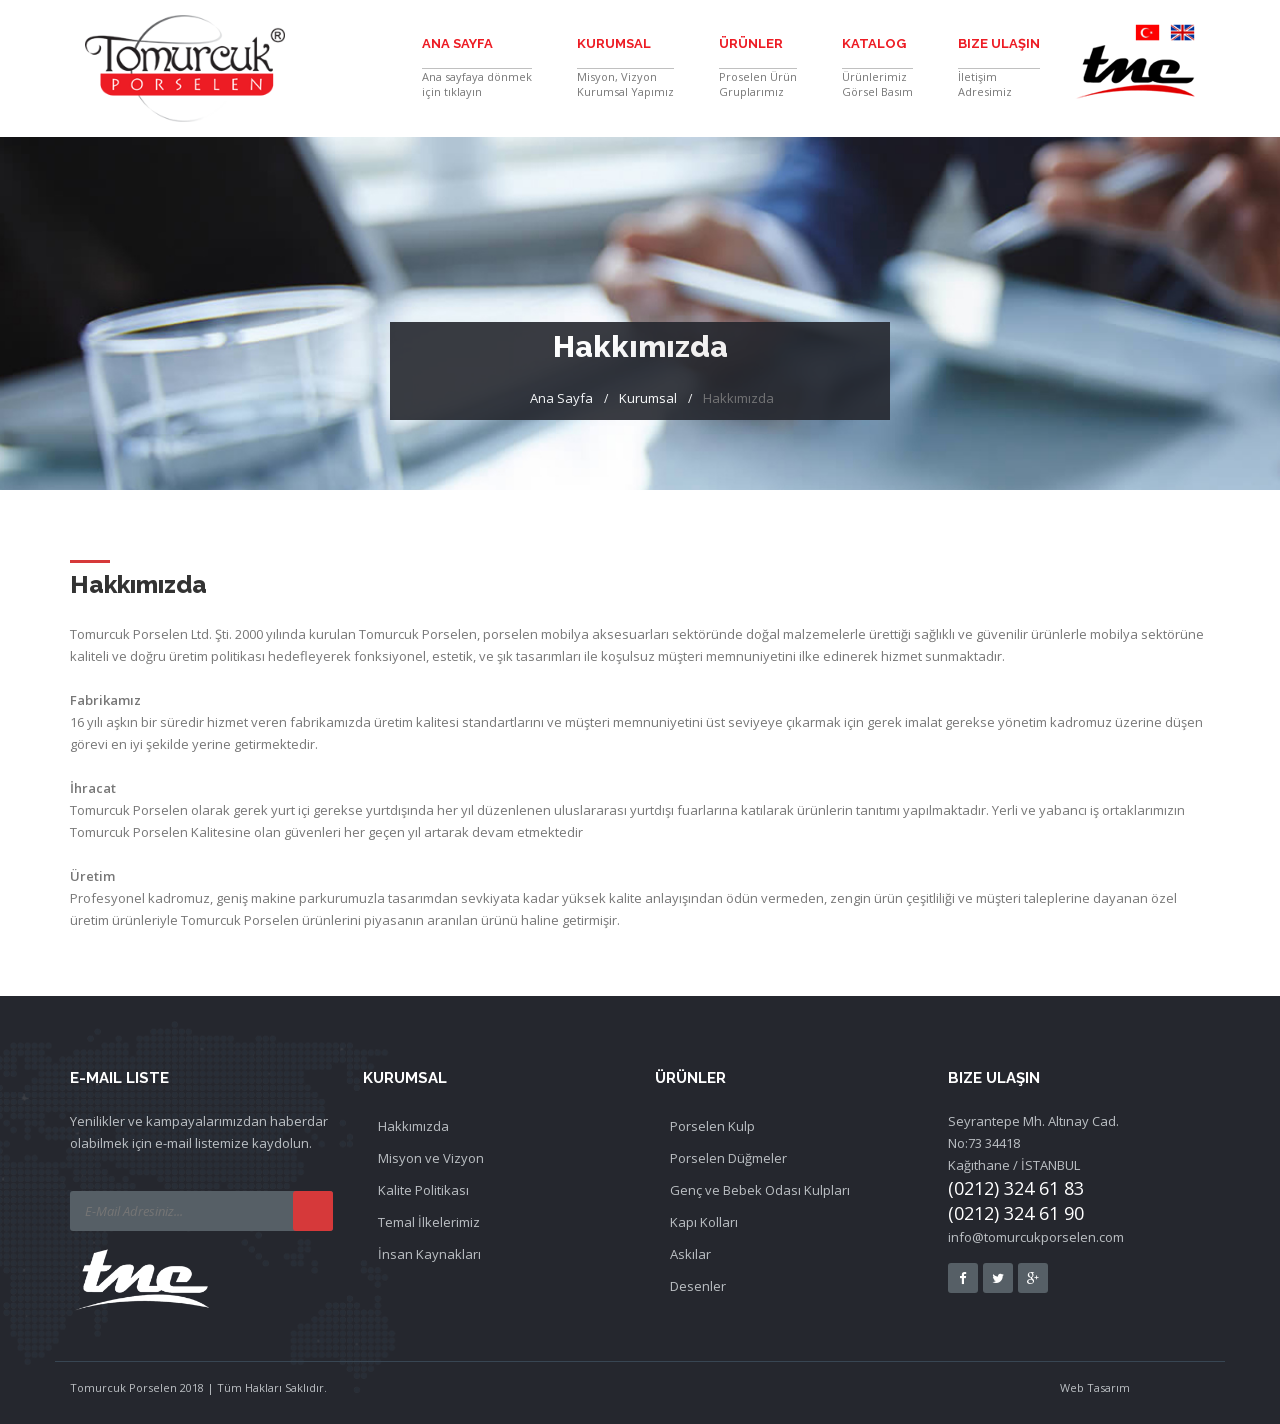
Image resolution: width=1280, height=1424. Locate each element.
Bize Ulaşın (999, 43)
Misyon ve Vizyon (431, 1158)
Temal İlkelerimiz (429, 1222)
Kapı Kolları (704, 1222)
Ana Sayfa (457, 43)
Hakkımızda (413, 1126)
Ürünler (751, 43)
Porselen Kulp (712, 1126)
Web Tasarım (1095, 1387)
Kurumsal (614, 43)
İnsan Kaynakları (429, 1254)
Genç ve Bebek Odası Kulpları (760, 1190)
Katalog (874, 43)
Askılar (690, 1254)
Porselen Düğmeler (728, 1158)
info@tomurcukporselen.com (1036, 1237)
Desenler (698, 1286)
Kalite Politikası (423, 1190)
